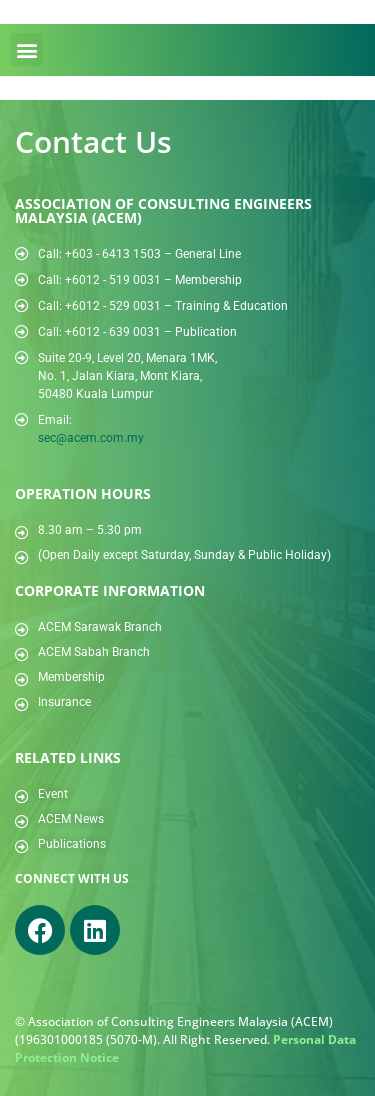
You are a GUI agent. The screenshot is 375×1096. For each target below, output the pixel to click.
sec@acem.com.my (91, 438)
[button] (26, 49)
